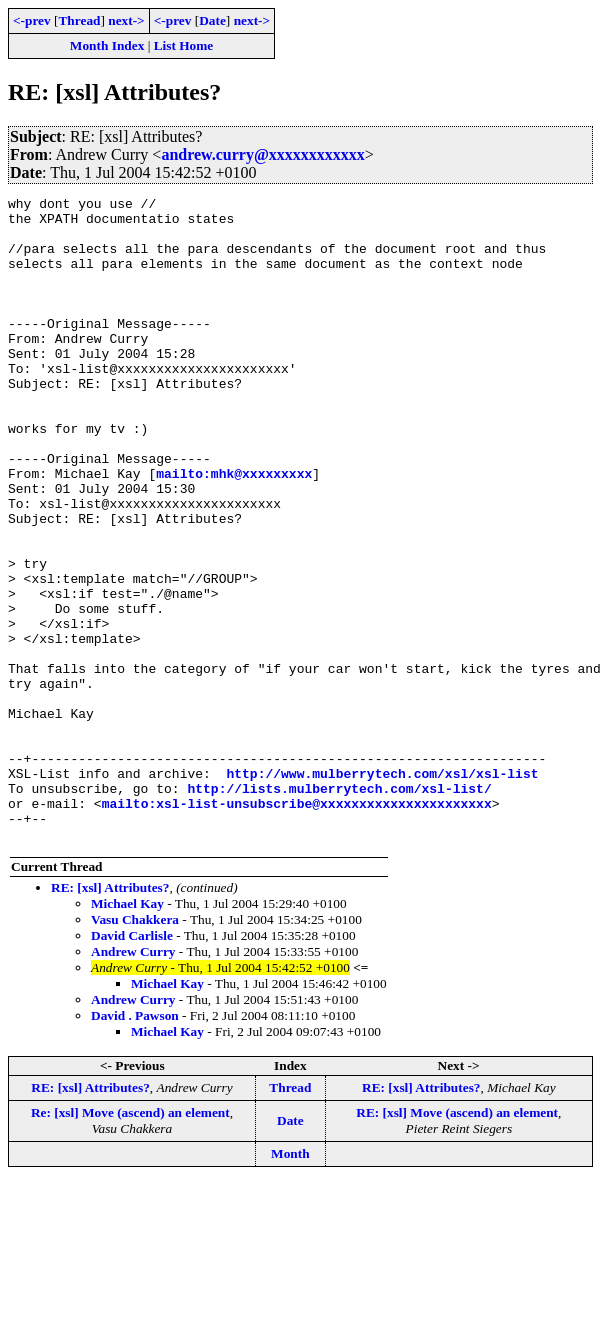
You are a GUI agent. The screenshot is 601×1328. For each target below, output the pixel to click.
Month (290, 1282)
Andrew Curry (133, 1080)
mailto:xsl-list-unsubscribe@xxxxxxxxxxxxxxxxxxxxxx (297, 926)
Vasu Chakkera (135, 1048)
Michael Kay (127, 1032)
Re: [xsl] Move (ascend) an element (130, 1241)
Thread (79, 20)
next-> (126, 20)
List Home (184, 45)
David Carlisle (132, 1064)
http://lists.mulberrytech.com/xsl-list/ (339, 908)
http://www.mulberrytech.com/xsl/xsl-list (382, 890)
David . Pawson (135, 1144)
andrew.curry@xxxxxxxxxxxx (262, 154)
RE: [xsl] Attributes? (110, 1016)
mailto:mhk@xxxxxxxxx (234, 530)
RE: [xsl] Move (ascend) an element (457, 1241)
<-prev (32, 20)
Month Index (107, 45)
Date (212, 20)
